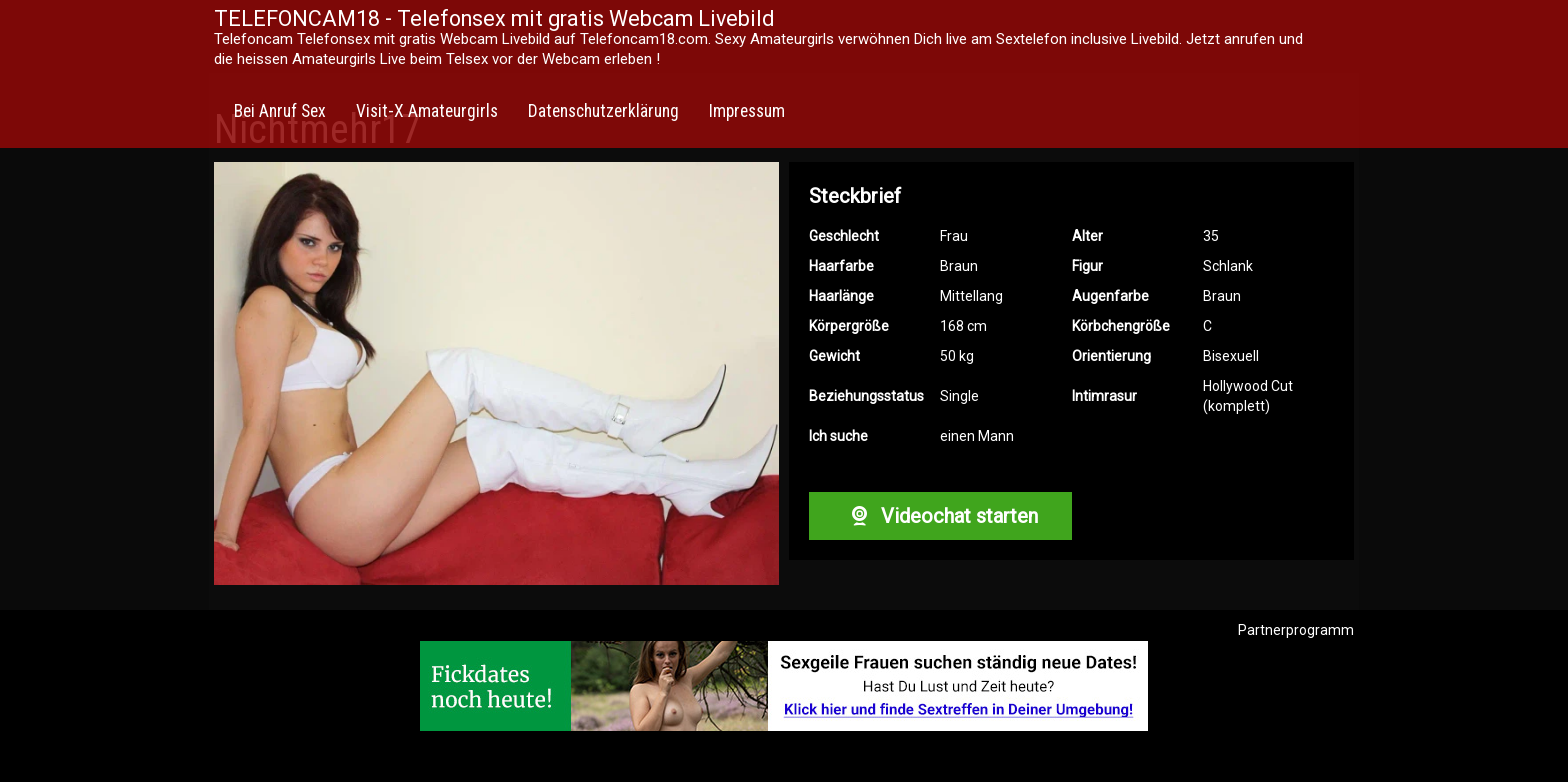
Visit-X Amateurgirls (427, 111)
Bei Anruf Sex (280, 111)
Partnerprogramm (1296, 630)
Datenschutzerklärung (603, 111)
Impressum (747, 111)
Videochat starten (940, 516)
